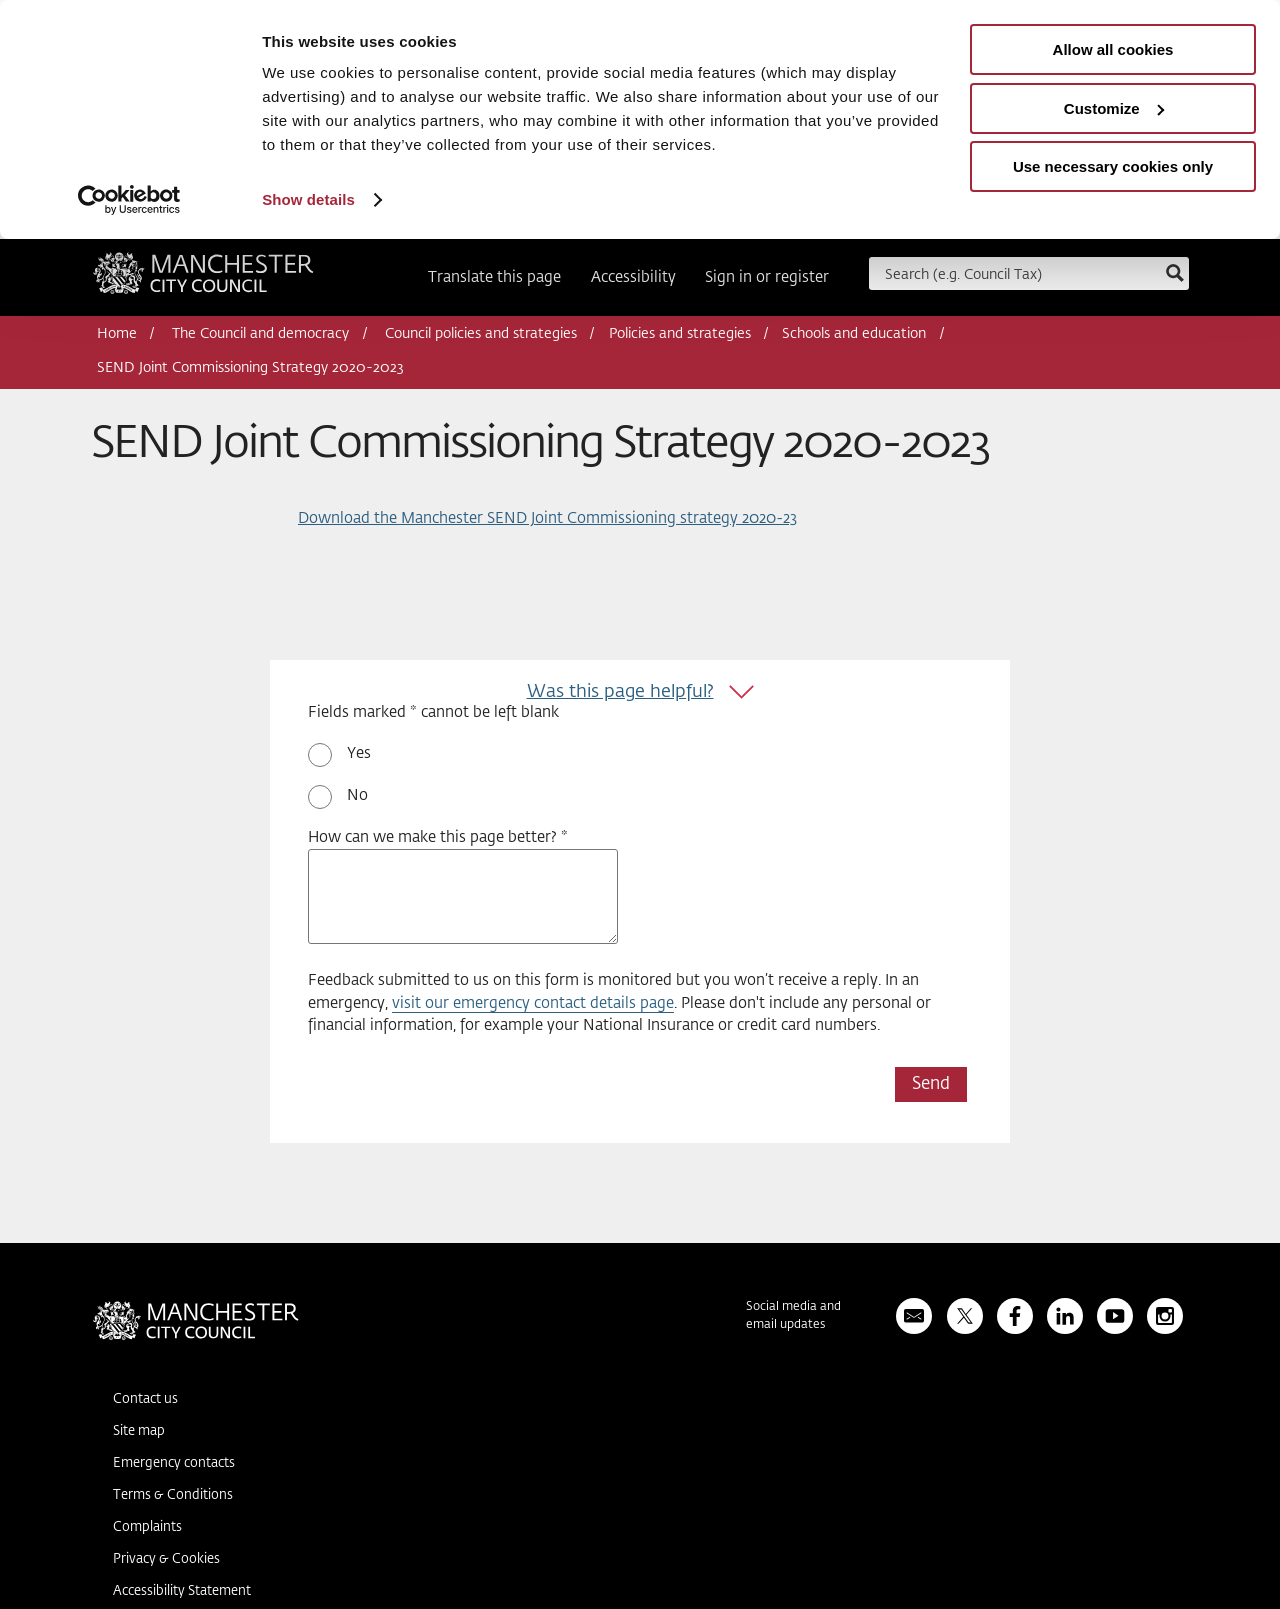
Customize (1114, 108)
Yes (359, 753)
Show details (308, 199)
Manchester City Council (203, 280)
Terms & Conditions (173, 1495)
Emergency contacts (174, 1463)
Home (117, 334)
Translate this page (494, 277)
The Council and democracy (260, 334)
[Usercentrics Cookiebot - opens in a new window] (129, 200)
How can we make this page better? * (438, 837)
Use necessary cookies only (1113, 166)
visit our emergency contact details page (533, 1003)
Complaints (147, 1527)
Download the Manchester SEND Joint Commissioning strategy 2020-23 (547, 518)
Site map (139, 1431)
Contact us (145, 1399)
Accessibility (633, 277)
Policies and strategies (680, 334)
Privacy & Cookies (166, 1559)
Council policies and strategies (481, 334)
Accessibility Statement (182, 1591)
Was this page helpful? (620, 692)
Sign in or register (767, 277)
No (357, 795)
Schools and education (854, 334)
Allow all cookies (1113, 49)
